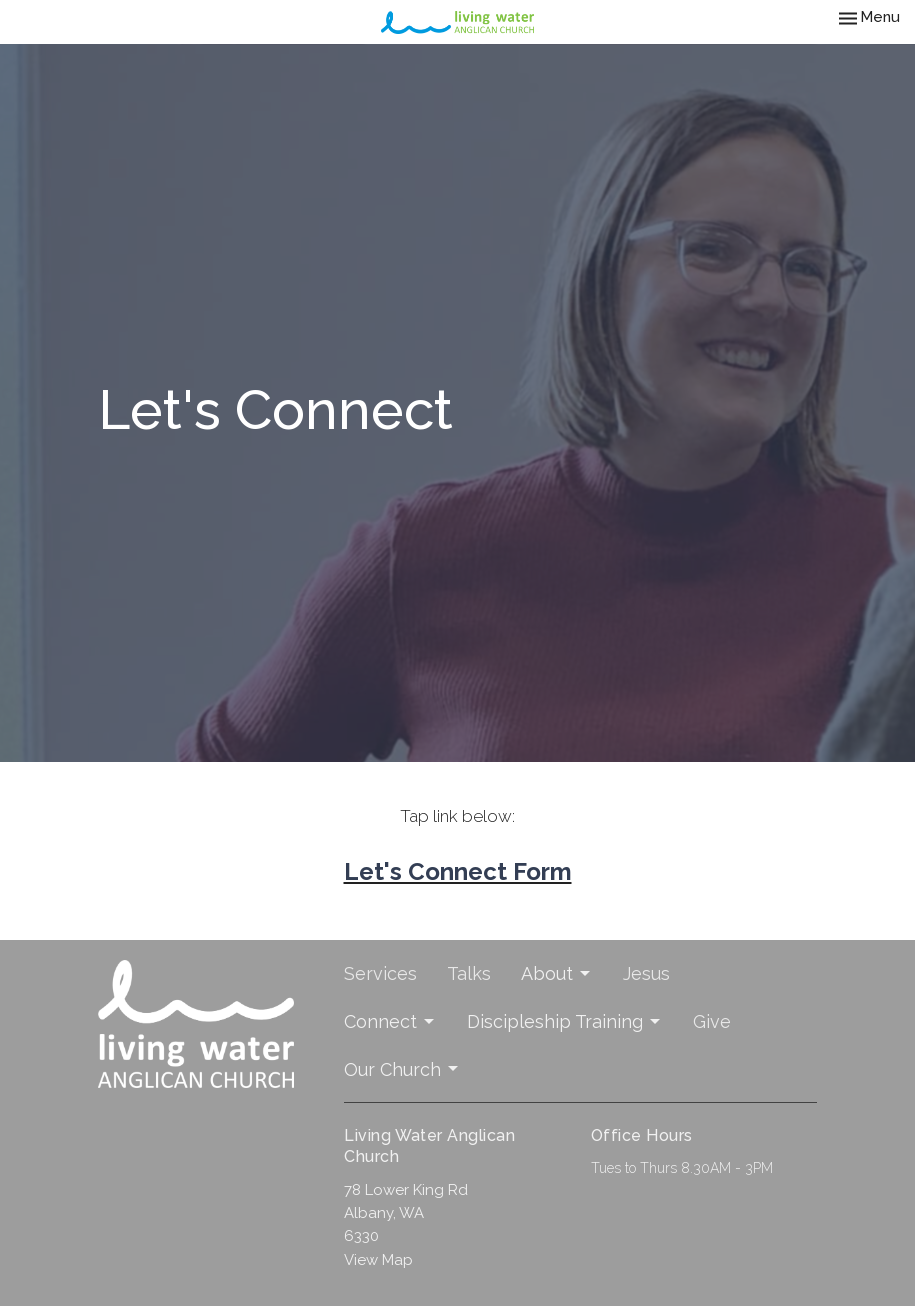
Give (712, 1021)
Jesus (646, 973)
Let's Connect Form (458, 871)
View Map (378, 1260)
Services (380, 973)
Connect (390, 1021)
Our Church (402, 1069)
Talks (469, 973)
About (557, 973)
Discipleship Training (565, 1021)
